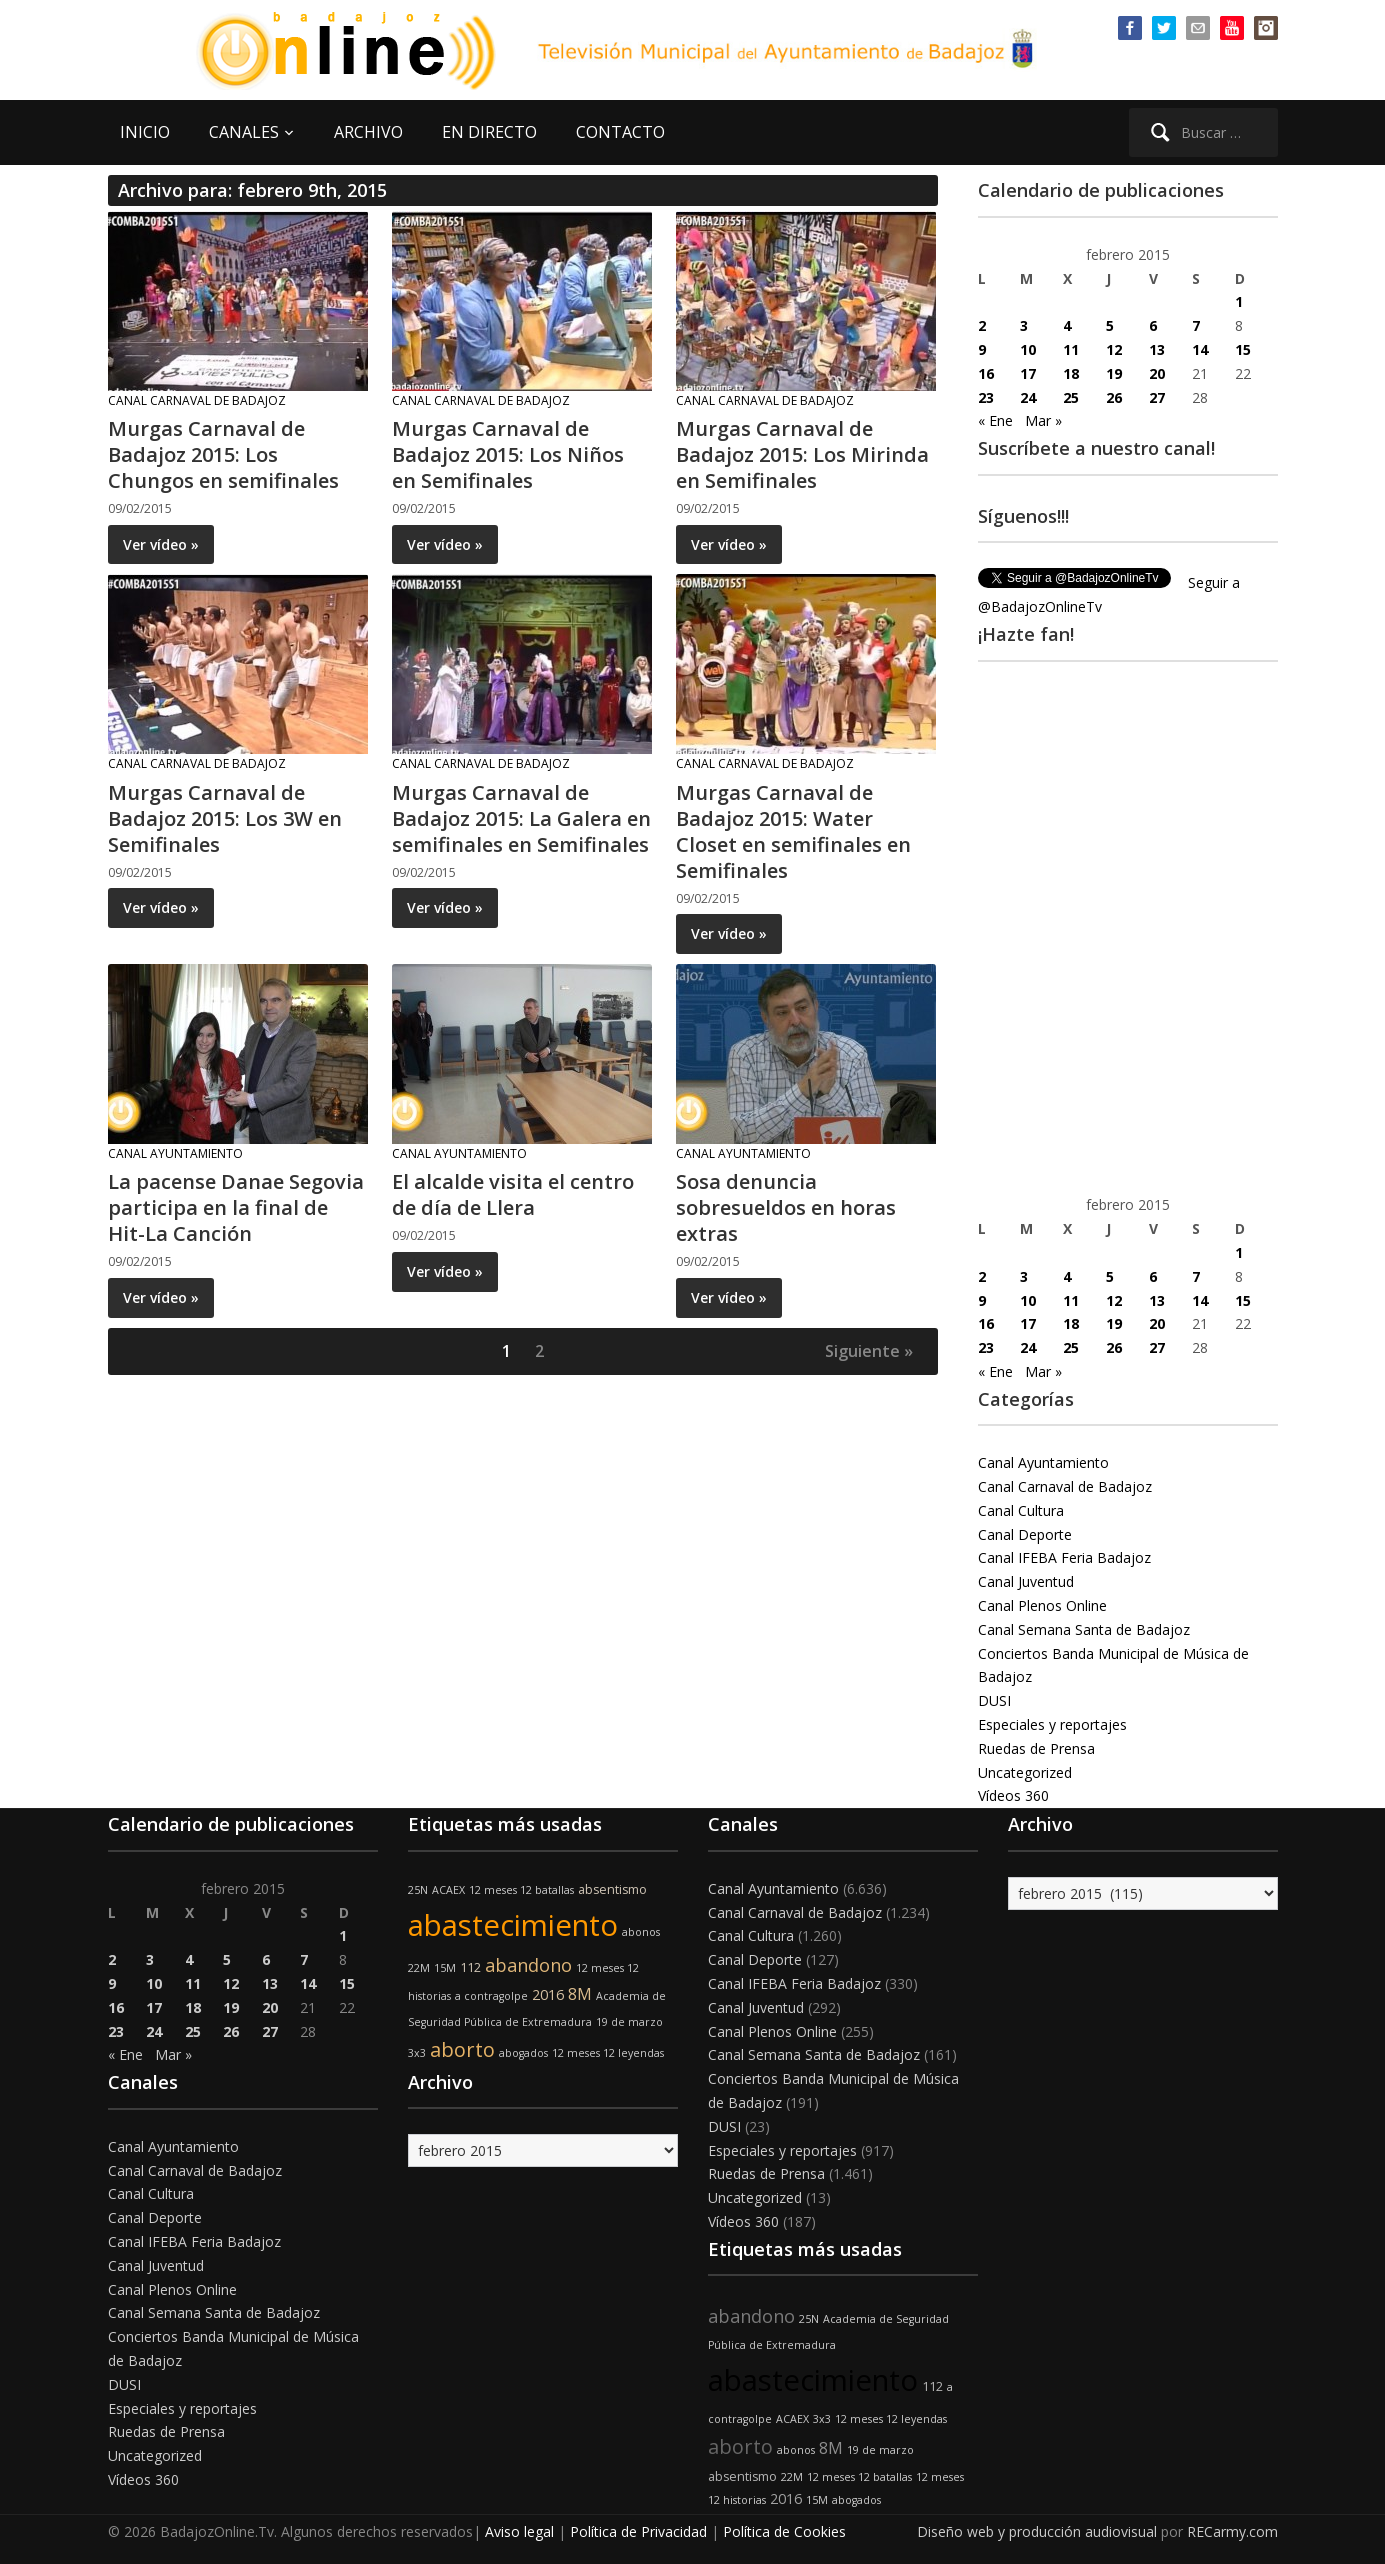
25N (418, 1890)
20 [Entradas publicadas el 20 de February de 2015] (1157, 373)
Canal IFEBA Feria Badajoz (1064, 1557)
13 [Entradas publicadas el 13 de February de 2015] (1157, 349)
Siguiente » (869, 1351)
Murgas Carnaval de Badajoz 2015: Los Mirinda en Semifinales (802, 454)
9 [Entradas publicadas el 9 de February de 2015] (982, 349)
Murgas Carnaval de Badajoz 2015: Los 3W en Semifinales (225, 818)
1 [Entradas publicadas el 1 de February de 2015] (1239, 301)
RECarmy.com (1232, 2531)
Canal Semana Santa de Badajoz (1084, 1629)
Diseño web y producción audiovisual (1037, 2531)
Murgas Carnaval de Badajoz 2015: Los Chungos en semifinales (223, 454)
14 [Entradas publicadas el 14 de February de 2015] (1200, 349)
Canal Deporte (1025, 1534)
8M (580, 1994)
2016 (548, 1994)
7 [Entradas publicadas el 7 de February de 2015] (1196, 325)
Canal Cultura (1021, 1510)
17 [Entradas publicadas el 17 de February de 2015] (1028, 373)
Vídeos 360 (1013, 1795)
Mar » (1043, 420)
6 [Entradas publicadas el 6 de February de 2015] (1153, 325)
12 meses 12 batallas (521, 1890)
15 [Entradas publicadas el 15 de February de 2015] (1243, 349)
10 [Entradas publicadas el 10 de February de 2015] (1028, 349)
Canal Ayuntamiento (175, 1153)
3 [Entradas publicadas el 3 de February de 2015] (1024, 325)
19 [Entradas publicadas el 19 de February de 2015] (1114, 373)
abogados (523, 2053)
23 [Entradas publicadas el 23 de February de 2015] (986, 397)
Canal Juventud (1026, 1581)
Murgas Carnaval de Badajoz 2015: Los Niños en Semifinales (508, 454)
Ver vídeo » (161, 544)
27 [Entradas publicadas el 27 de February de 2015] (1157, 397)
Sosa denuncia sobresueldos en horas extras (786, 1207)
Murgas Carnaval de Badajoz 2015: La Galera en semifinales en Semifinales (521, 818)
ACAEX (448, 1890)
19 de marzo (629, 2022)
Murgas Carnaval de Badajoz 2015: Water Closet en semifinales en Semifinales (793, 831)
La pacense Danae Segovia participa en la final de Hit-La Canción (236, 1207)
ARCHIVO (368, 132)
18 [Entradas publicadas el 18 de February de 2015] (1071, 373)
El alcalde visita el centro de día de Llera (513, 1194)
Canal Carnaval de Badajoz (197, 400)
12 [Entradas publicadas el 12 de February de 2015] (1114, 349)
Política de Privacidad (638, 2531)
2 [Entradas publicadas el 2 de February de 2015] (982, 325)
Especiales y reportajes (1052, 1724)
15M (445, 1968)
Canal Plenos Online (1042, 1605)
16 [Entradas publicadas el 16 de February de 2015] (986, 373)
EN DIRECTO (489, 132)
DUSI (994, 1700)
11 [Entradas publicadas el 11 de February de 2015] (1071, 349)
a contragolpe (491, 1996)
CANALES (244, 132)
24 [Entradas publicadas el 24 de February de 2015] (1028, 397)
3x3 (417, 2053)
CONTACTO (620, 132)
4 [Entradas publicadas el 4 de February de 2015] (1067, 325)
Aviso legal (519, 2531)
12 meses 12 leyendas (608, 2053)
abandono (528, 1965)
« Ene (995, 420)
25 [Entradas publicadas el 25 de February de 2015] (1071, 397)
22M (419, 1968)
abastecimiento (513, 1925)
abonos (641, 1932)
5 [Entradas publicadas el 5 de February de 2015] (1110, 325)
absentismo (612, 1889)
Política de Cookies (784, 2531)
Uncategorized (1025, 1772)
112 (470, 1967)
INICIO (145, 132)
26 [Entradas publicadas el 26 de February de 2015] (1114, 397)
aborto (462, 2049)
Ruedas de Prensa (1036, 1748)
